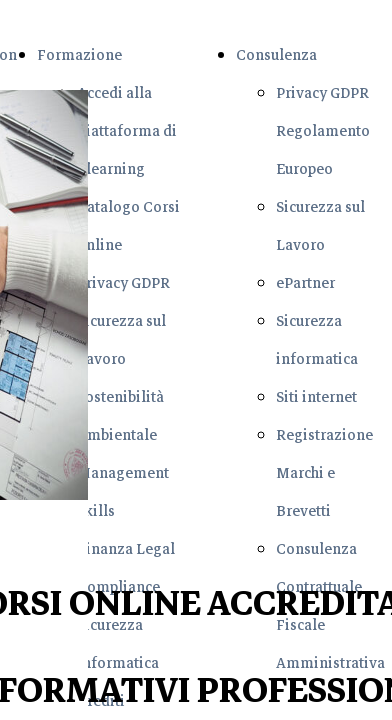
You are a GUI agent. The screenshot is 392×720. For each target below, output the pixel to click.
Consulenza (276, 55)
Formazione (79, 55)
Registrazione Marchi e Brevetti (324, 473)
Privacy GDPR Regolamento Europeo (323, 131)
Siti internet (316, 397)
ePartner (305, 283)
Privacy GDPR (123, 283)
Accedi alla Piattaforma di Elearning (127, 131)
